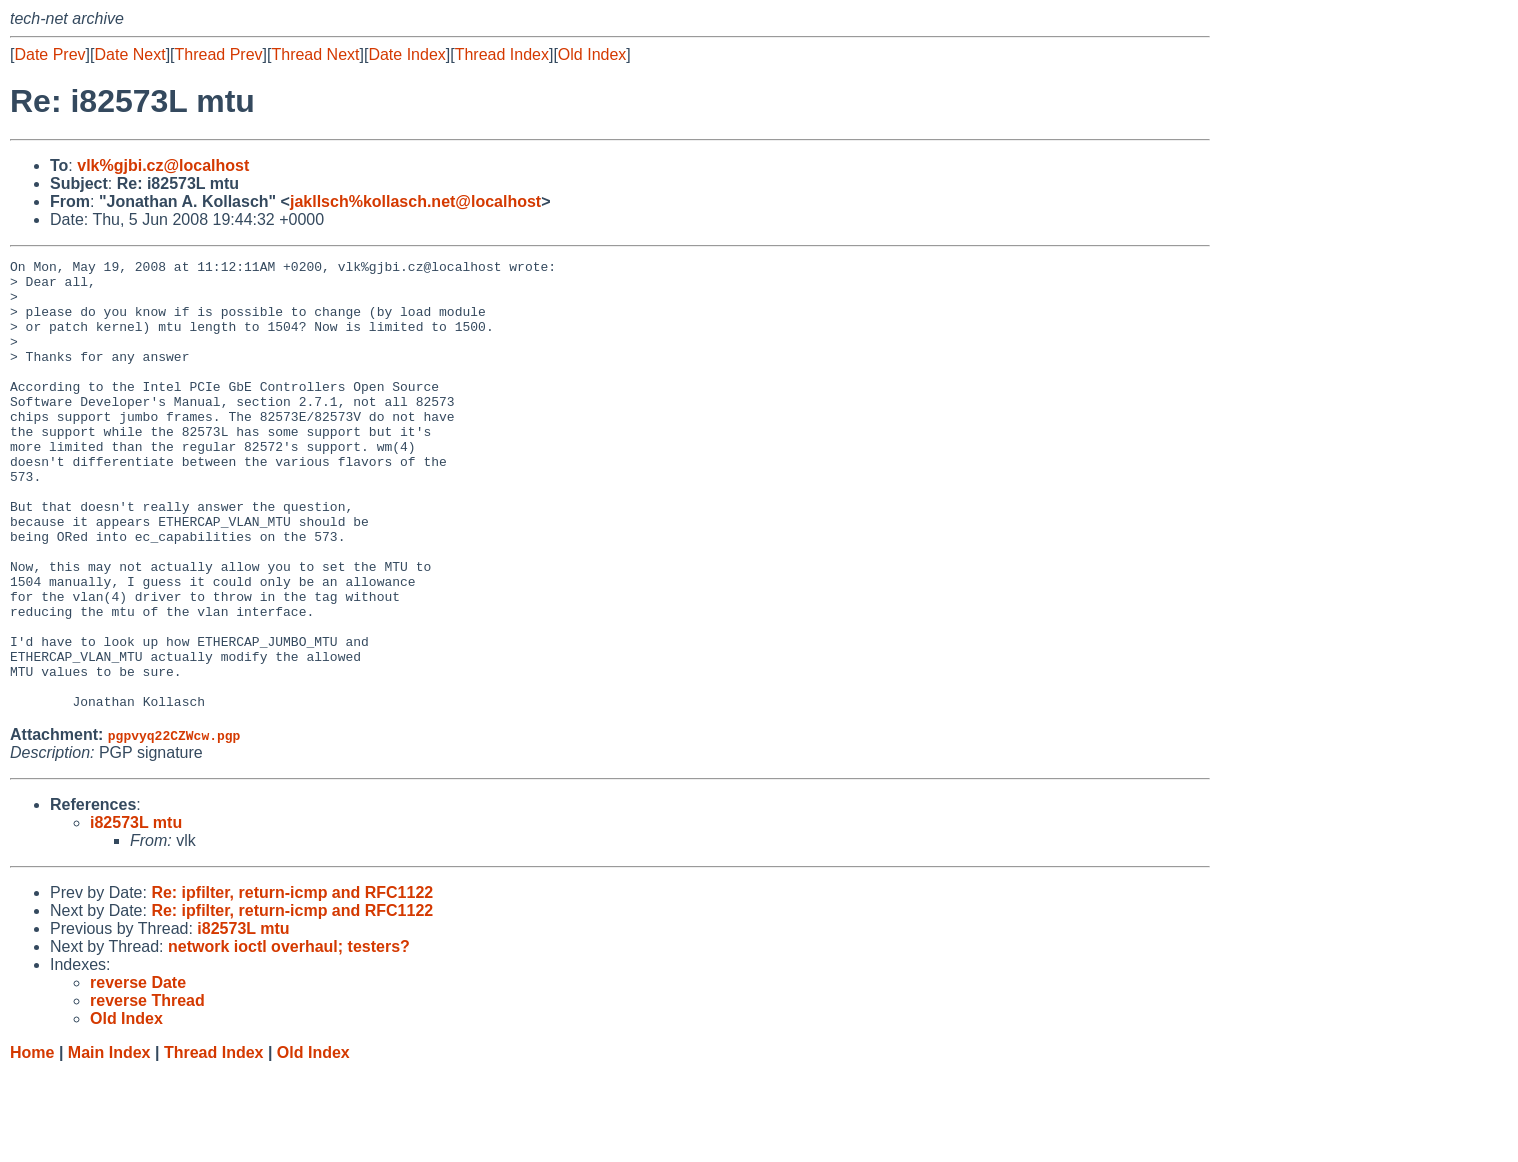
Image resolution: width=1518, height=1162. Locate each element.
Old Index (592, 54)
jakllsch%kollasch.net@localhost (415, 201)
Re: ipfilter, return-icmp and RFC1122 (292, 982)
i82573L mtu (136, 912)
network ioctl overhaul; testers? (289, 1036)
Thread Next (315, 54)
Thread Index (502, 54)
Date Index (406, 54)
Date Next (129, 54)
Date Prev (49, 54)
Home (32, 1142)
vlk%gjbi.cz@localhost (163, 165)
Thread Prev (219, 54)
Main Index (109, 1142)
